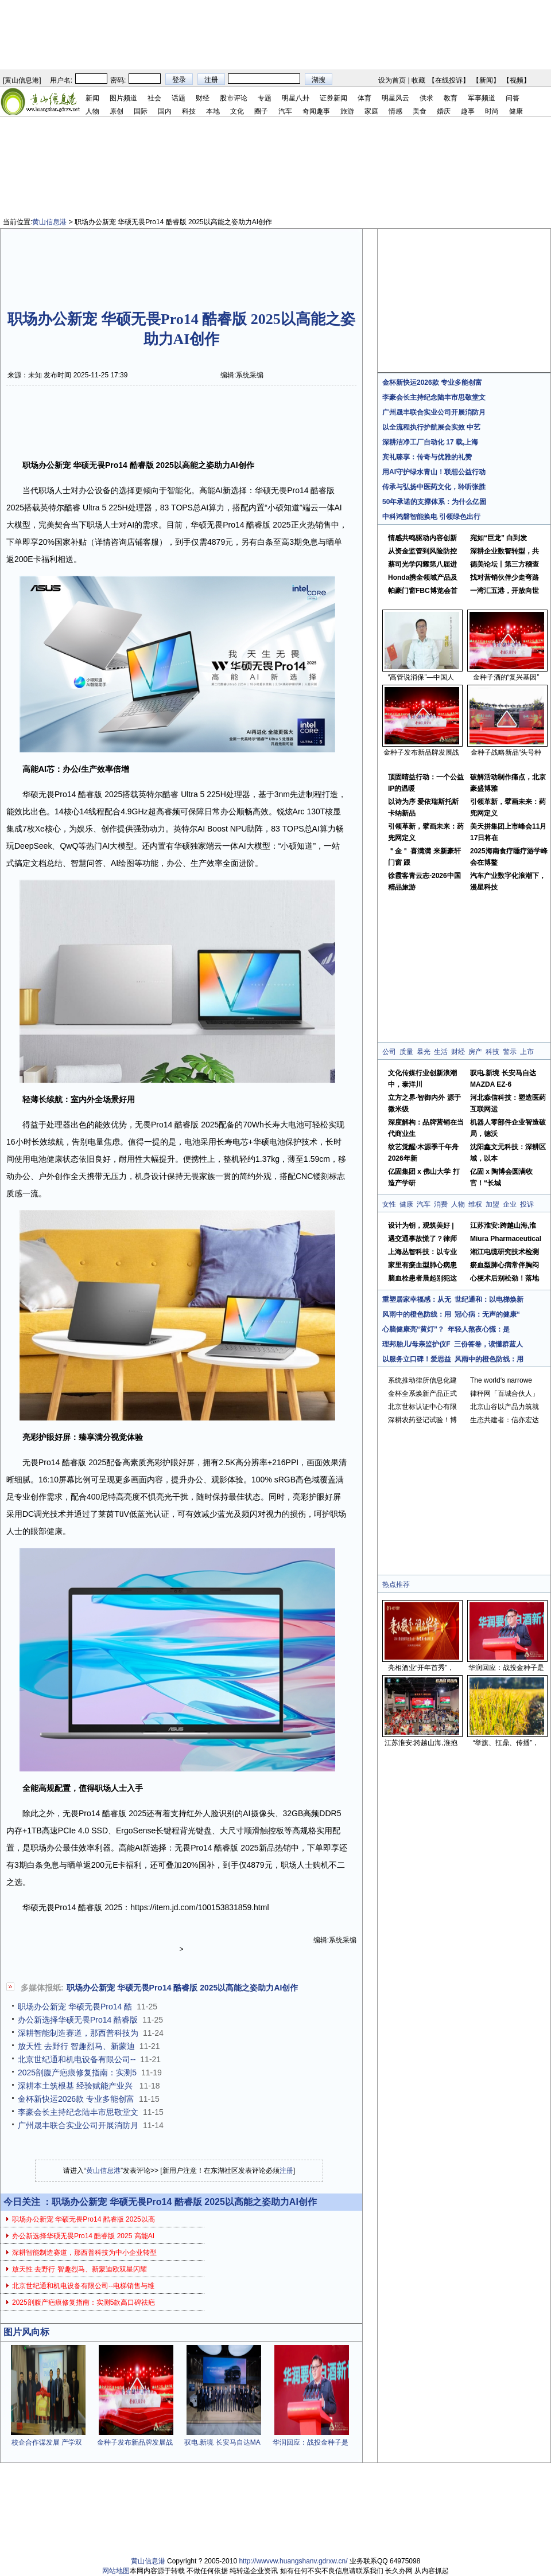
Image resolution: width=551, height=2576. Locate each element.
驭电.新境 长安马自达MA (222, 2442)
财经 (202, 98)
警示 (510, 1052)
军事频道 (481, 98)
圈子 (261, 111)
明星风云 (395, 98)
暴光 (423, 1052)
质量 (406, 1052)
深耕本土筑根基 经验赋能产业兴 (76, 2085)
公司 (389, 1052)
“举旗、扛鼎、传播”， (506, 1743)
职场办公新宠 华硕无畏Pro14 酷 (75, 2006)
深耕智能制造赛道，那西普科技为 (78, 2033)
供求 (426, 98)
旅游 (347, 111)
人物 (92, 111)
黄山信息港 (22, 80)
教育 (450, 98)
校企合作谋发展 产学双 (46, 2442)
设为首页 (392, 80)
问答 (512, 98)
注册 (286, 2171)
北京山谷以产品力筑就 (504, 1407)
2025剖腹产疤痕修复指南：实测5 (77, 2072)
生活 (441, 1052)
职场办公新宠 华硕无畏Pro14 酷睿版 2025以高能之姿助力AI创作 (182, 1987)
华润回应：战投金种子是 (310, 2442)
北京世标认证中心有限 (422, 1407)
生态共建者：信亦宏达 (504, 1420)
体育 (364, 98)
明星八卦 (295, 98)
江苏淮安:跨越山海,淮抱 (421, 1743)
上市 (527, 1052)
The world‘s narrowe (501, 1380)
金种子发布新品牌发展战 (135, 2442)
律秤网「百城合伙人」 (504, 1394)
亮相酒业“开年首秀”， (421, 1668)
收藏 (418, 80)
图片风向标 (26, 2332)
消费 (441, 1204)
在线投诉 (449, 80)
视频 (516, 80)
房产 (475, 1052)
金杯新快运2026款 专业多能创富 (76, 2098)
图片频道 (123, 98)
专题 (264, 98)
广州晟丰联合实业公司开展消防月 (78, 2125)
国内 (165, 111)
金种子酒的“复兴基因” (506, 677)
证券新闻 (333, 98)
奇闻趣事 (316, 111)
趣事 (468, 111)
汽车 (285, 111)
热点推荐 (396, 1584)
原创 (116, 111)
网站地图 (116, 2571)
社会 (154, 98)
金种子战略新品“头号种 (506, 752)
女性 (389, 1204)
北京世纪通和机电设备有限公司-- (76, 2059)
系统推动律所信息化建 (422, 1380)
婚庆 (444, 111)
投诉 (527, 1204)
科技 (189, 111)
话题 (178, 98)
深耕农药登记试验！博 (422, 1420)
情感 (395, 111)
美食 (419, 111)
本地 (213, 111)
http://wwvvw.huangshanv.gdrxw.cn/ (293, 2561)
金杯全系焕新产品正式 (422, 1394)
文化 (237, 111)
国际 (141, 111)
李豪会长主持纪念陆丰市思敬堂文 (78, 2112)
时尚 (492, 111)
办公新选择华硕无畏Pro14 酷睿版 (78, 2019)
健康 (516, 111)
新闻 (486, 80)
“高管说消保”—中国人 (421, 677)
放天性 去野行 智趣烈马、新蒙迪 (76, 2046)
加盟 (492, 1204)
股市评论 (233, 98)
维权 (475, 1204)
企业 (510, 1204)
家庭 (371, 111)
